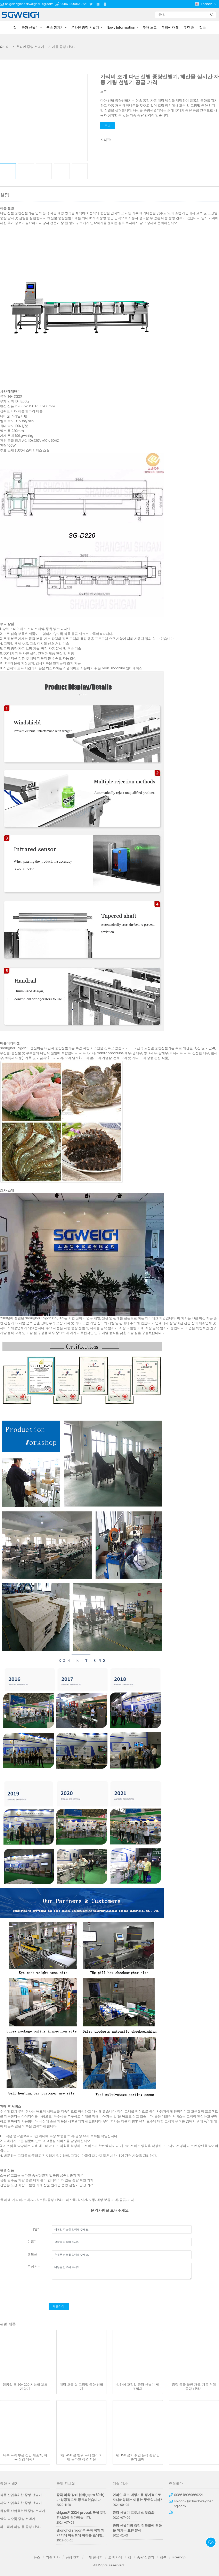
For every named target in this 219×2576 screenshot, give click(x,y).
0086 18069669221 (73, 4)
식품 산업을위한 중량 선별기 (21, 2495)
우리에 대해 (170, 27)
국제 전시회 (94, 2557)
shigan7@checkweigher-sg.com (29, 4)
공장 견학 (73, 2557)
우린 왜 (189, 27)
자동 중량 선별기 (64, 46)
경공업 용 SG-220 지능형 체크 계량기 (25, 2387)
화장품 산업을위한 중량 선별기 (22, 2510)
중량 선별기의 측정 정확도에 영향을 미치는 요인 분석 (137, 2528)
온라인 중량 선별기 (85, 27)
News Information (121, 27)
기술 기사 (53, 2557)
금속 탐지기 (55, 27)
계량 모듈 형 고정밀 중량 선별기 (81, 2387)
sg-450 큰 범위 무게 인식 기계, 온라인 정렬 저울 (81, 2457)
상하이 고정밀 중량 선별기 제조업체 (137, 2387)
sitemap (179, 2557)
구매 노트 (150, 27)
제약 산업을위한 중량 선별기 (21, 2503)
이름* (31, 2241)
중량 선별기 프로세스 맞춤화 (133, 2512)
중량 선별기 (30, 27)
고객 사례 (115, 2557)
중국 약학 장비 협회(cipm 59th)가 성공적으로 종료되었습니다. (80, 2497)
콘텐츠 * (33, 2266)
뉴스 (37, 2557)
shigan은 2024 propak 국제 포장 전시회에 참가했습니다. (81, 2515)
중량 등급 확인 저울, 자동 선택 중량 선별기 (194, 2387)
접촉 (202, 27)
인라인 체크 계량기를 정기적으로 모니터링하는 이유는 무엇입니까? (137, 2497)
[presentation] (58, 2292)
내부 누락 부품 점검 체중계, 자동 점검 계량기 (25, 2457)
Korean (209, 4)
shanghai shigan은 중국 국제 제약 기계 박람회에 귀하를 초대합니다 (81, 2535)
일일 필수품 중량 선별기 (17, 2518)
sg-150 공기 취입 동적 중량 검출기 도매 (137, 2457)
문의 (107, 126)
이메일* (33, 2229)
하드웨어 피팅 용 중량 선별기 (21, 2526)
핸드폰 (32, 2254)
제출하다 (58, 2306)
